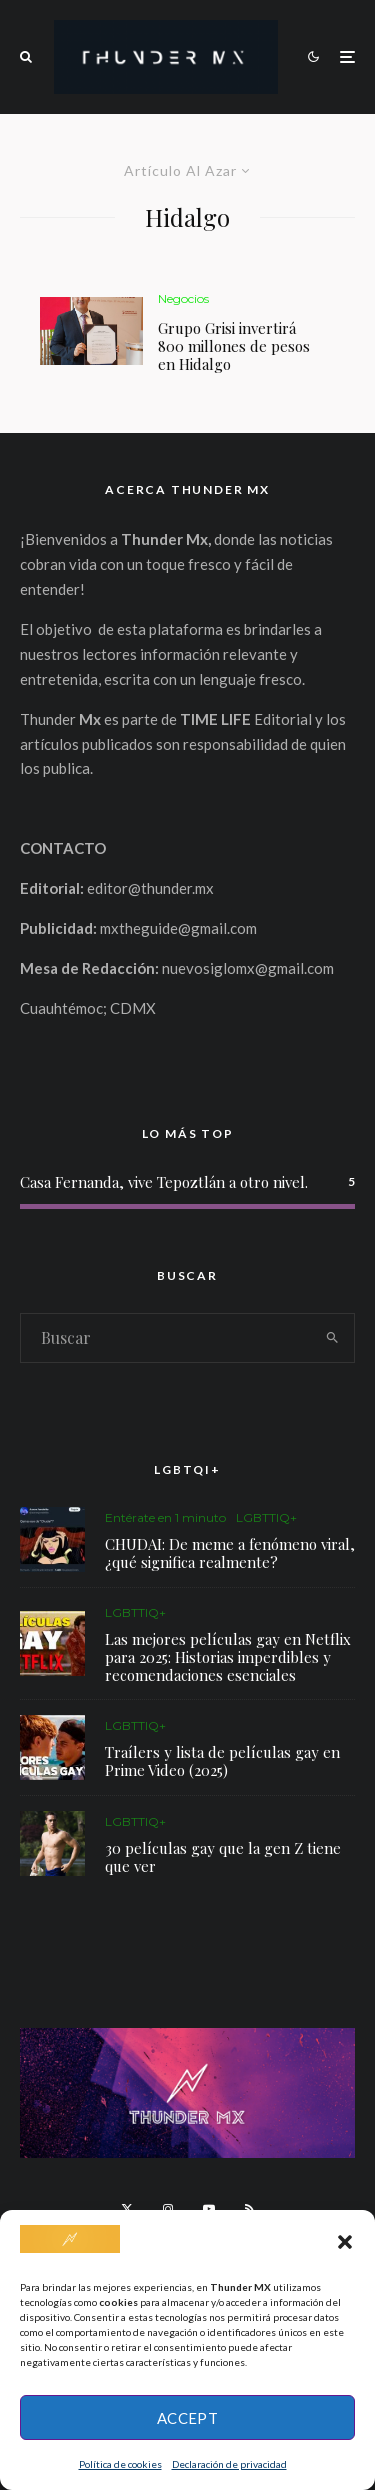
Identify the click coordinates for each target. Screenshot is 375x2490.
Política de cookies (120, 2464)
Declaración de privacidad (229, 2464)
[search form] (166, 1338)
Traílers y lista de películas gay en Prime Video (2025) (222, 1762)
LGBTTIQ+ (266, 1517)
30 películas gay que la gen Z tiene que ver (223, 1864)
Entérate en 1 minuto (165, 1517)
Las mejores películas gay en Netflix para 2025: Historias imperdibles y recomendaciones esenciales (228, 1657)
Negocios (183, 298)
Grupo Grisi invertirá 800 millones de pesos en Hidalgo (234, 346)
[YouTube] (209, 2209)
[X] (127, 2209)
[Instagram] (168, 2209)
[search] (332, 1338)
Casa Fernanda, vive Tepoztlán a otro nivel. (164, 1182)
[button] (345, 2242)
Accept (188, 2418)
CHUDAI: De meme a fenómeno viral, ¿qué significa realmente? (230, 1553)
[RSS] (249, 2209)
